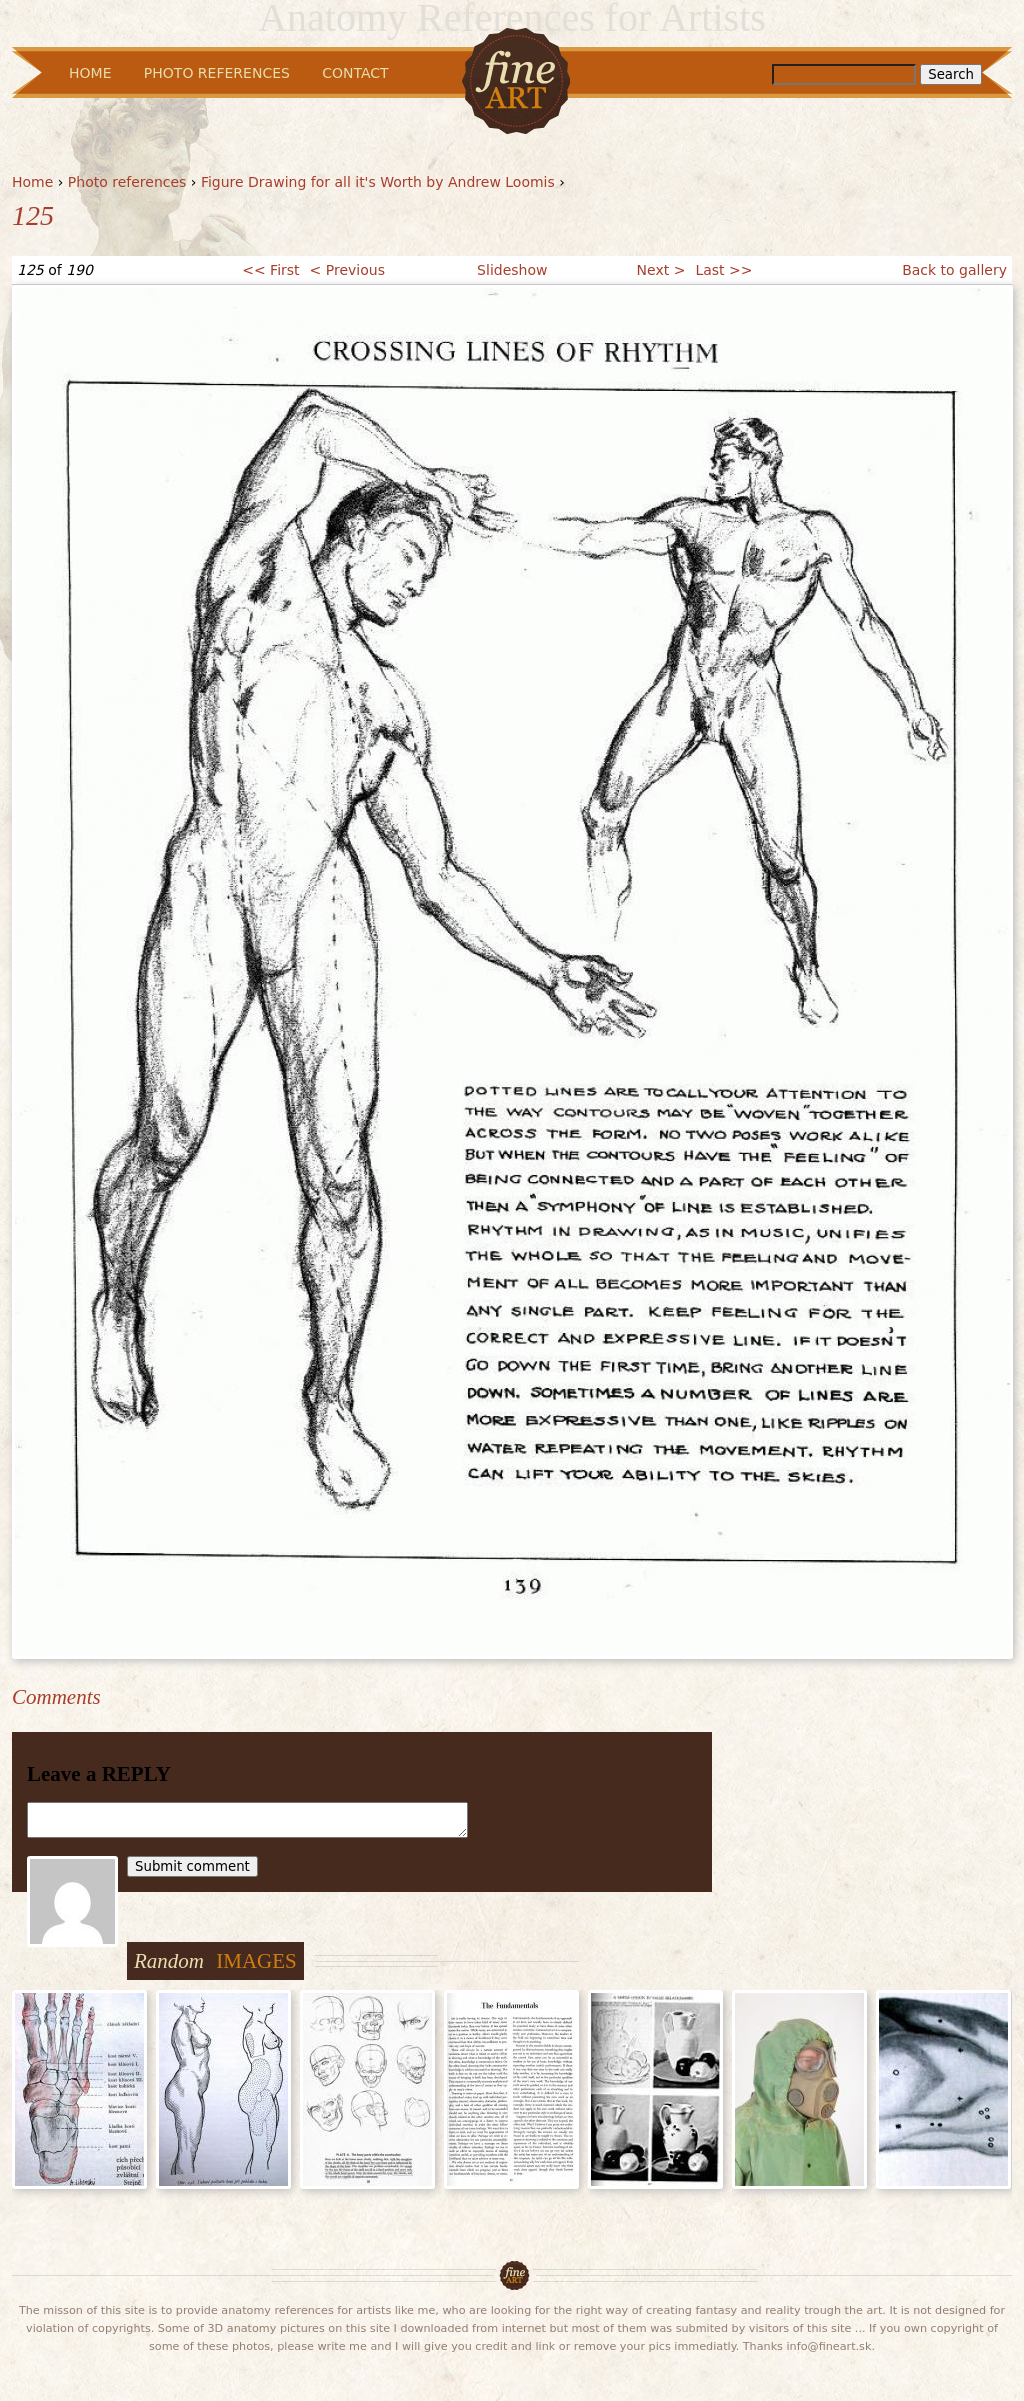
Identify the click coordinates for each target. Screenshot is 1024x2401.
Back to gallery (954, 270)
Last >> (723, 270)
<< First (270, 270)
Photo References (217, 73)
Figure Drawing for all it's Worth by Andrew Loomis (378, 182)
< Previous (347, 270)
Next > (661, 270)
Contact (355, 73)
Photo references (127, 182)
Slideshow (512, 270)
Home (32, 182)
